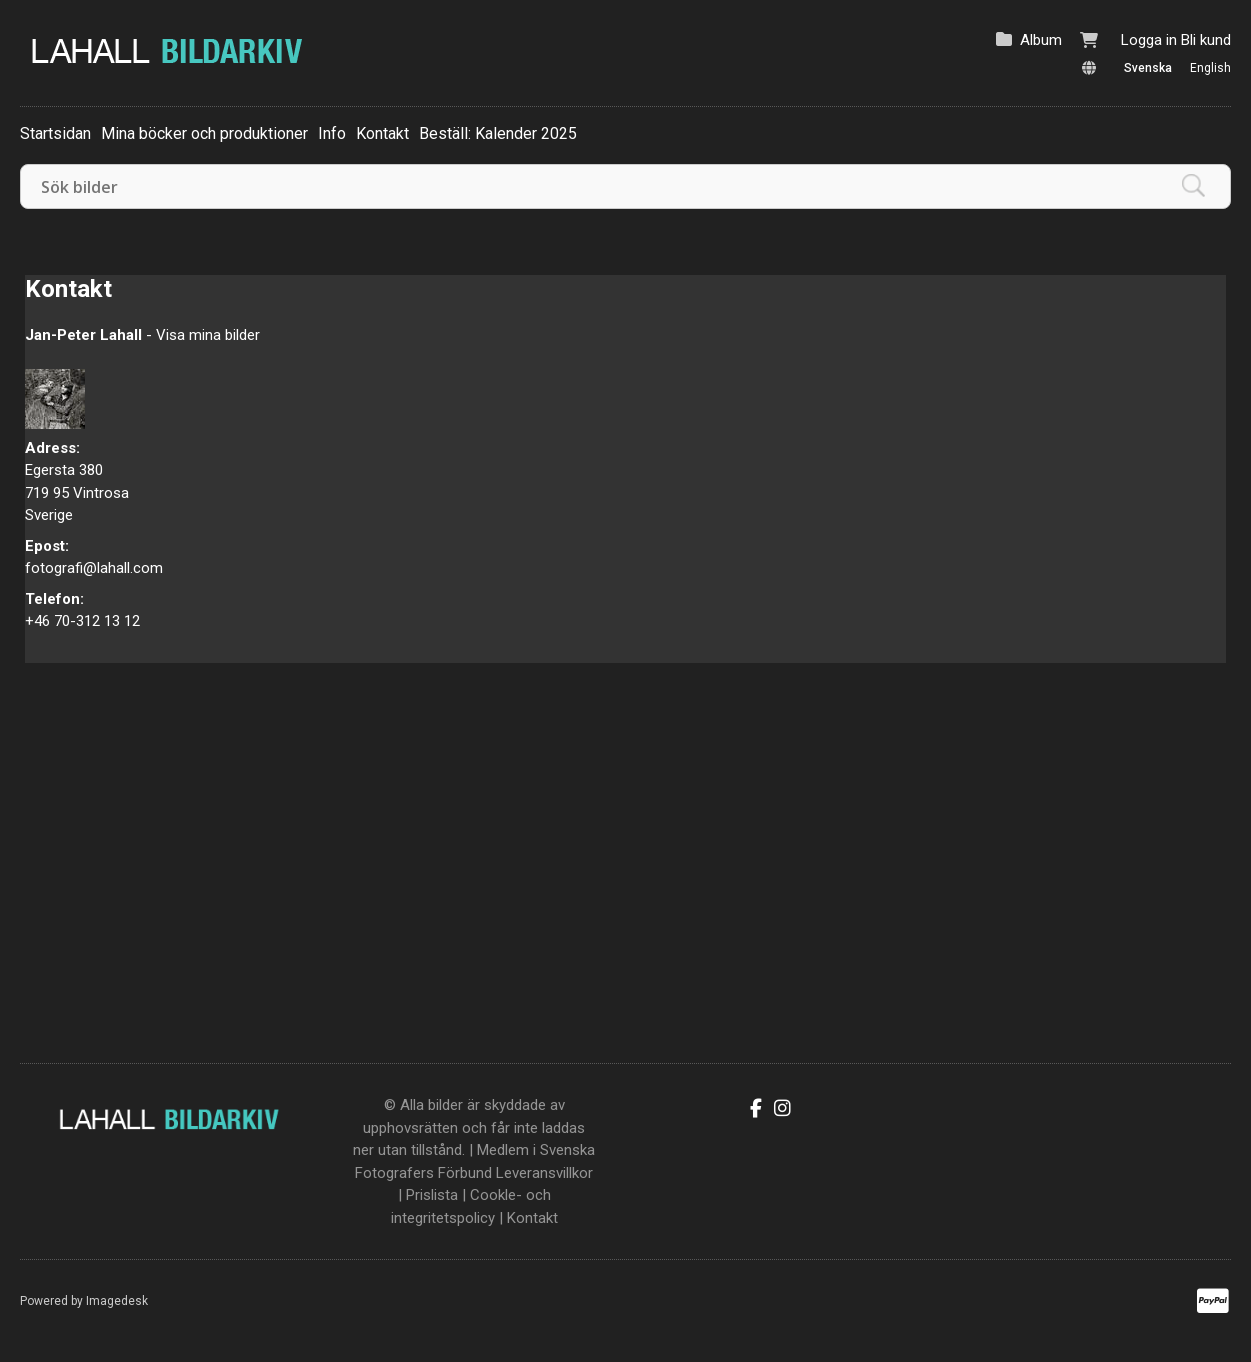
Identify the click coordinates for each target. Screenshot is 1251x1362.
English (1210, 68)
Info (332, 133)
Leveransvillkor (544, 1173)
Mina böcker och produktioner (204, 133)
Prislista (432, 1195)
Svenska (1148, 68)
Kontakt (382, 133)
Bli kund (1206, 40)
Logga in (1149, 40)
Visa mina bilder (208, 335)
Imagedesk (117, 1301)
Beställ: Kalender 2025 (498, 133)
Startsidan (55, 133)
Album (1041, 40)
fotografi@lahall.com (94, 568)
